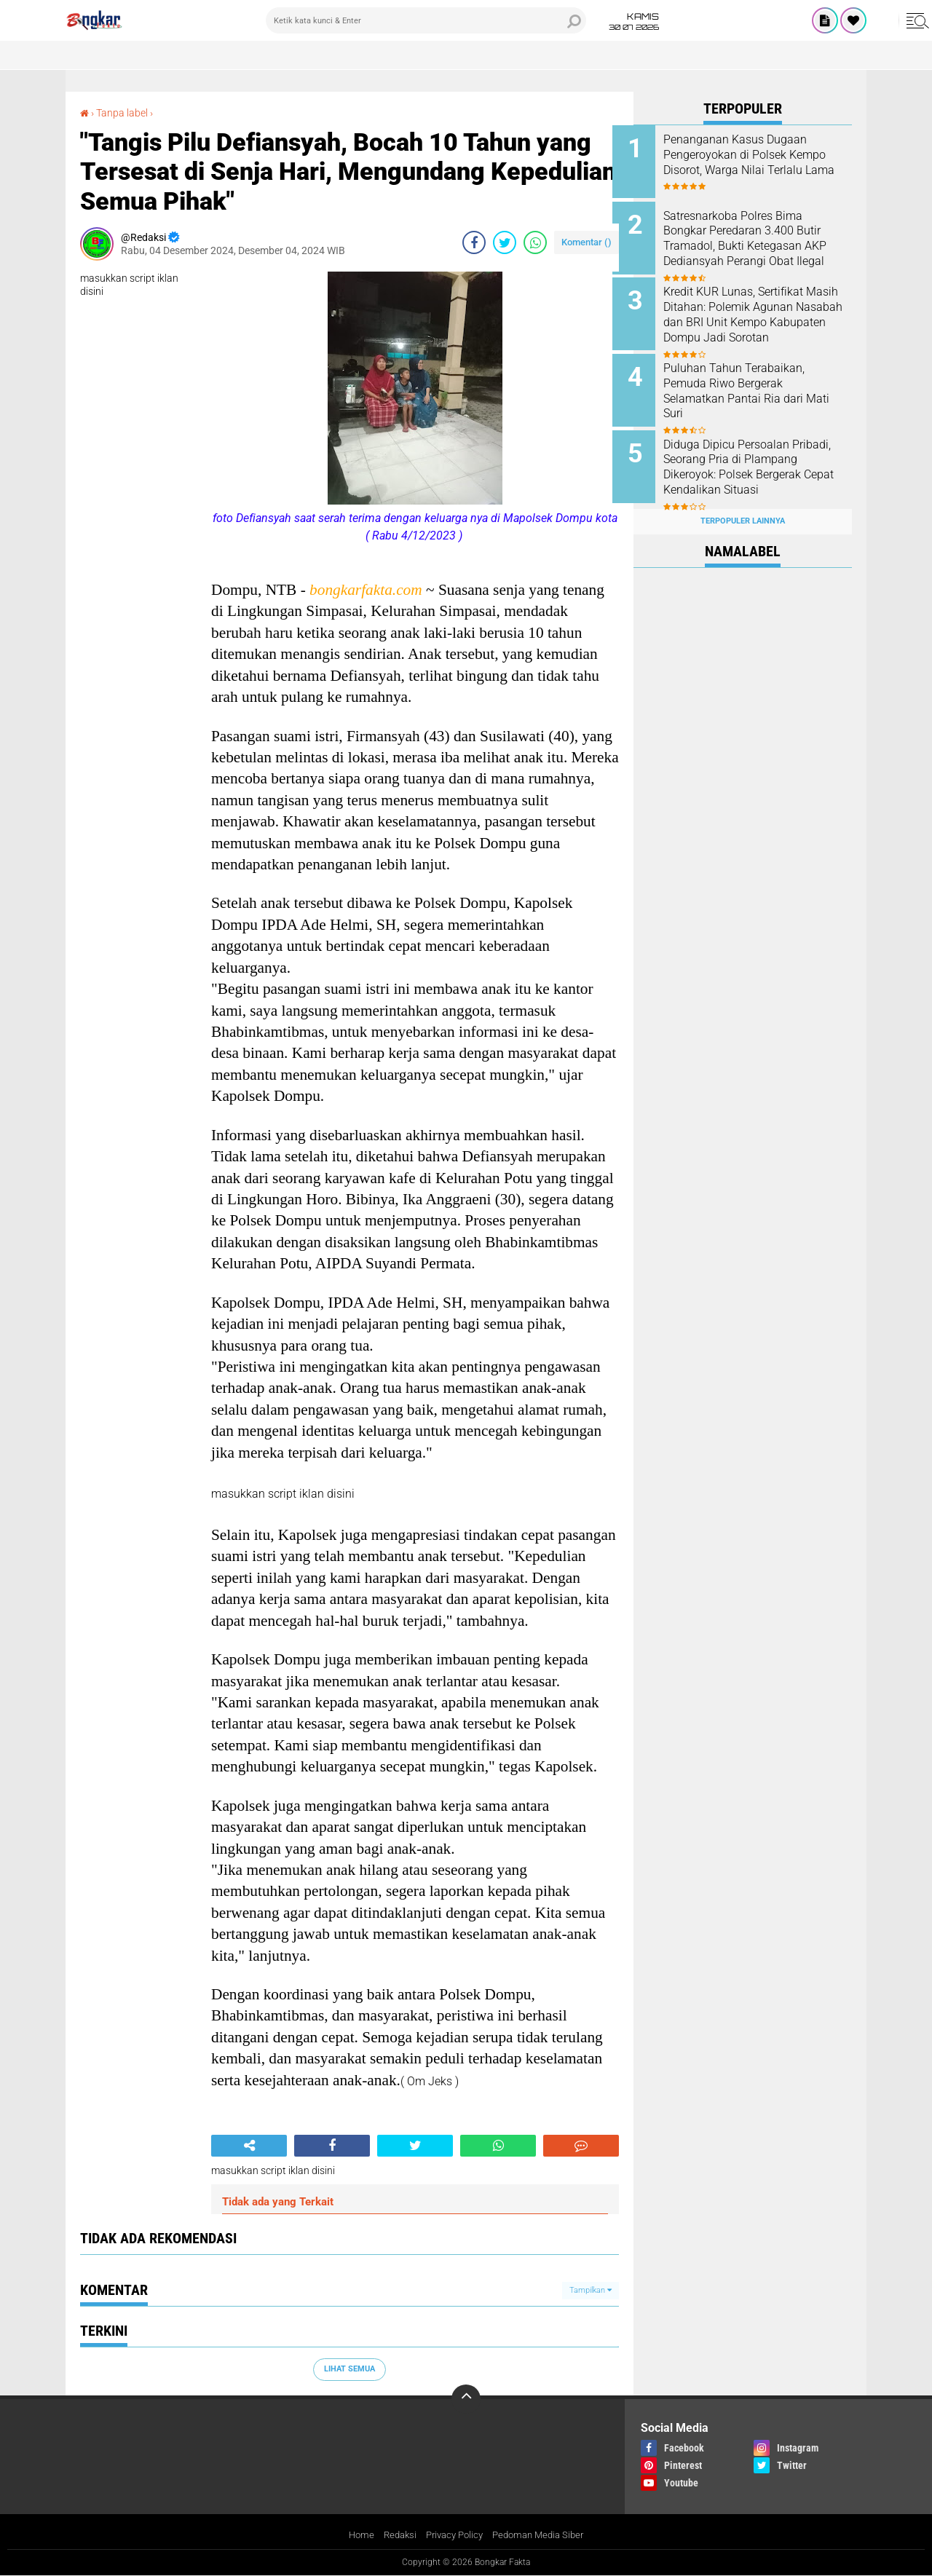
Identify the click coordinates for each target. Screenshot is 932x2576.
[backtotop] (466, 2399)
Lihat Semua (349, 2369)
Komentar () (586, 242)
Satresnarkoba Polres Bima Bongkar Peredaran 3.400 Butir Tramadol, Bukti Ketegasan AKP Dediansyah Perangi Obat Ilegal (755, 243)
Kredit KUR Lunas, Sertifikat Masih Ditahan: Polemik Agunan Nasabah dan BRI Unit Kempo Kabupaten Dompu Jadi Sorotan (762, 317)
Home (353, 2535)
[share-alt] (249, 2146)
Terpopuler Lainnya (742, 505)
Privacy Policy (453, 2535)
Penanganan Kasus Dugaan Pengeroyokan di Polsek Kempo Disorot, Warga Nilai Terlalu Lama (756, 162)
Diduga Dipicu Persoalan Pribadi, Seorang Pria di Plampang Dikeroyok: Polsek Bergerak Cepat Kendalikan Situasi (757, 464)
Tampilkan (590, 2289)
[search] (426, 20)
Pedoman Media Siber (543, 2535)
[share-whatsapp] (535, 242)
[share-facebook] (474, 242)
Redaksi (394, 2535)
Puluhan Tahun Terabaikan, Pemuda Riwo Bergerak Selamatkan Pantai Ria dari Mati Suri (755, 382)
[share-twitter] (504, 242)
